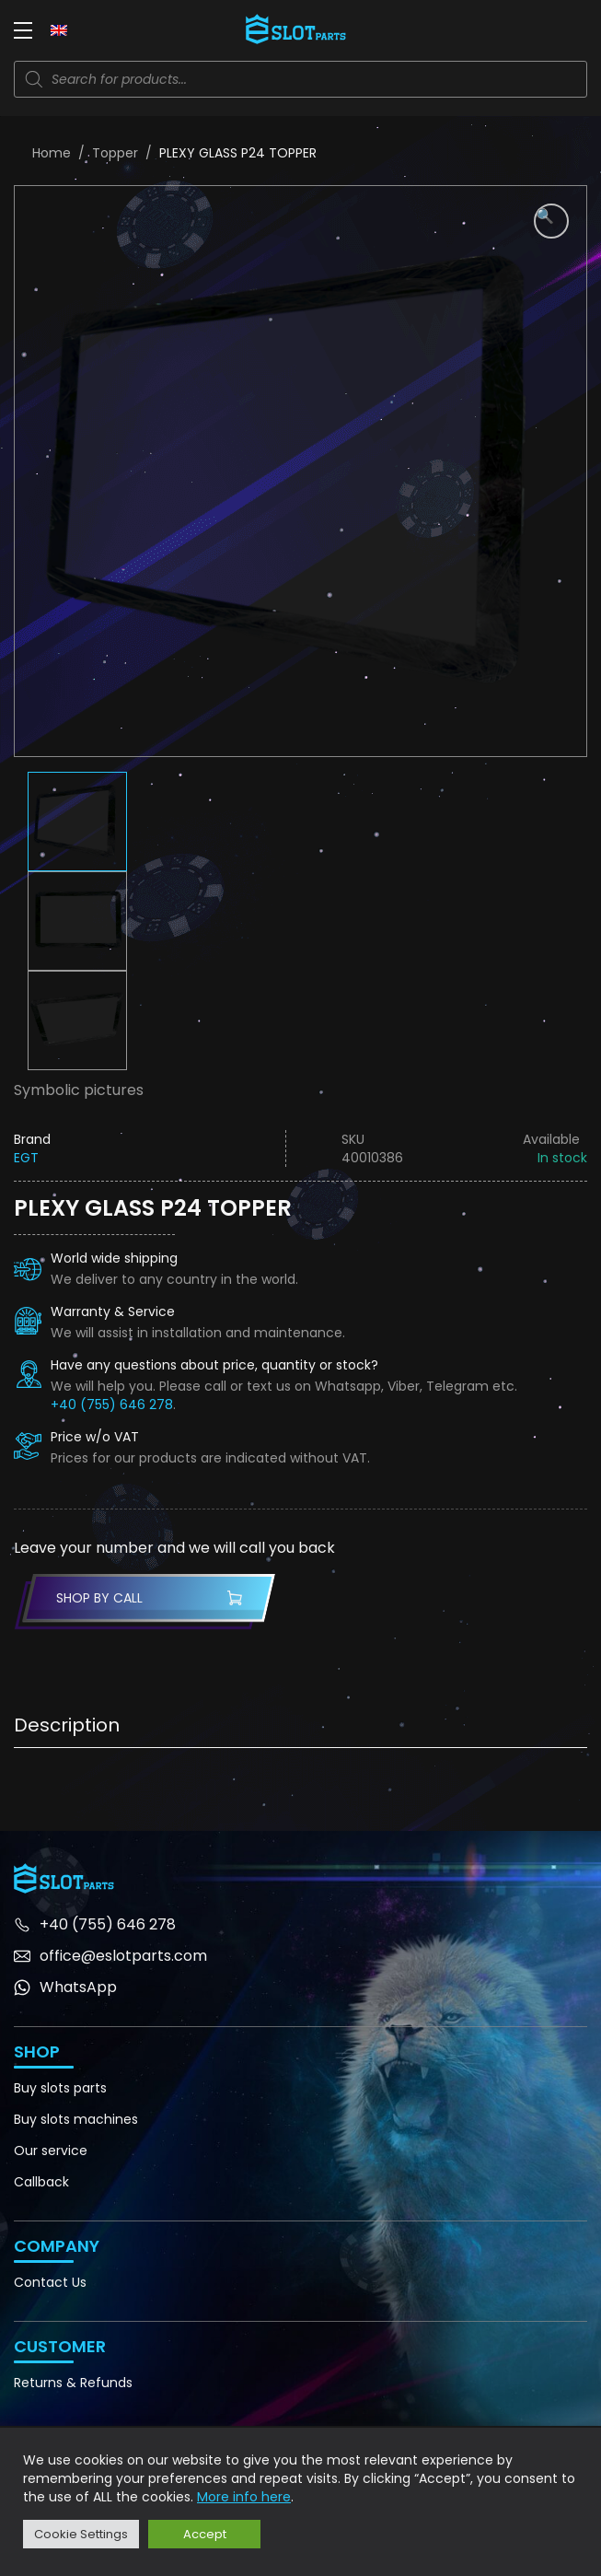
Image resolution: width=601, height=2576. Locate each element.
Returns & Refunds (73, 2382)
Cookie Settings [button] (81, 2534)
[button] (551, 221)
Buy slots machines (76, 2119)
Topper (115, 153)
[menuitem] (58, 29)
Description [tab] (67, 1725)
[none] (58, 29)
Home (51, 153)
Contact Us (50, 2282)
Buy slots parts (60, 2088)
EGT (26, 1157)
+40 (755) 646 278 (112, 1404)
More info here (244, 2497)
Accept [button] (204, 2534)
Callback (41, 2182)
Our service (50, 2150)
